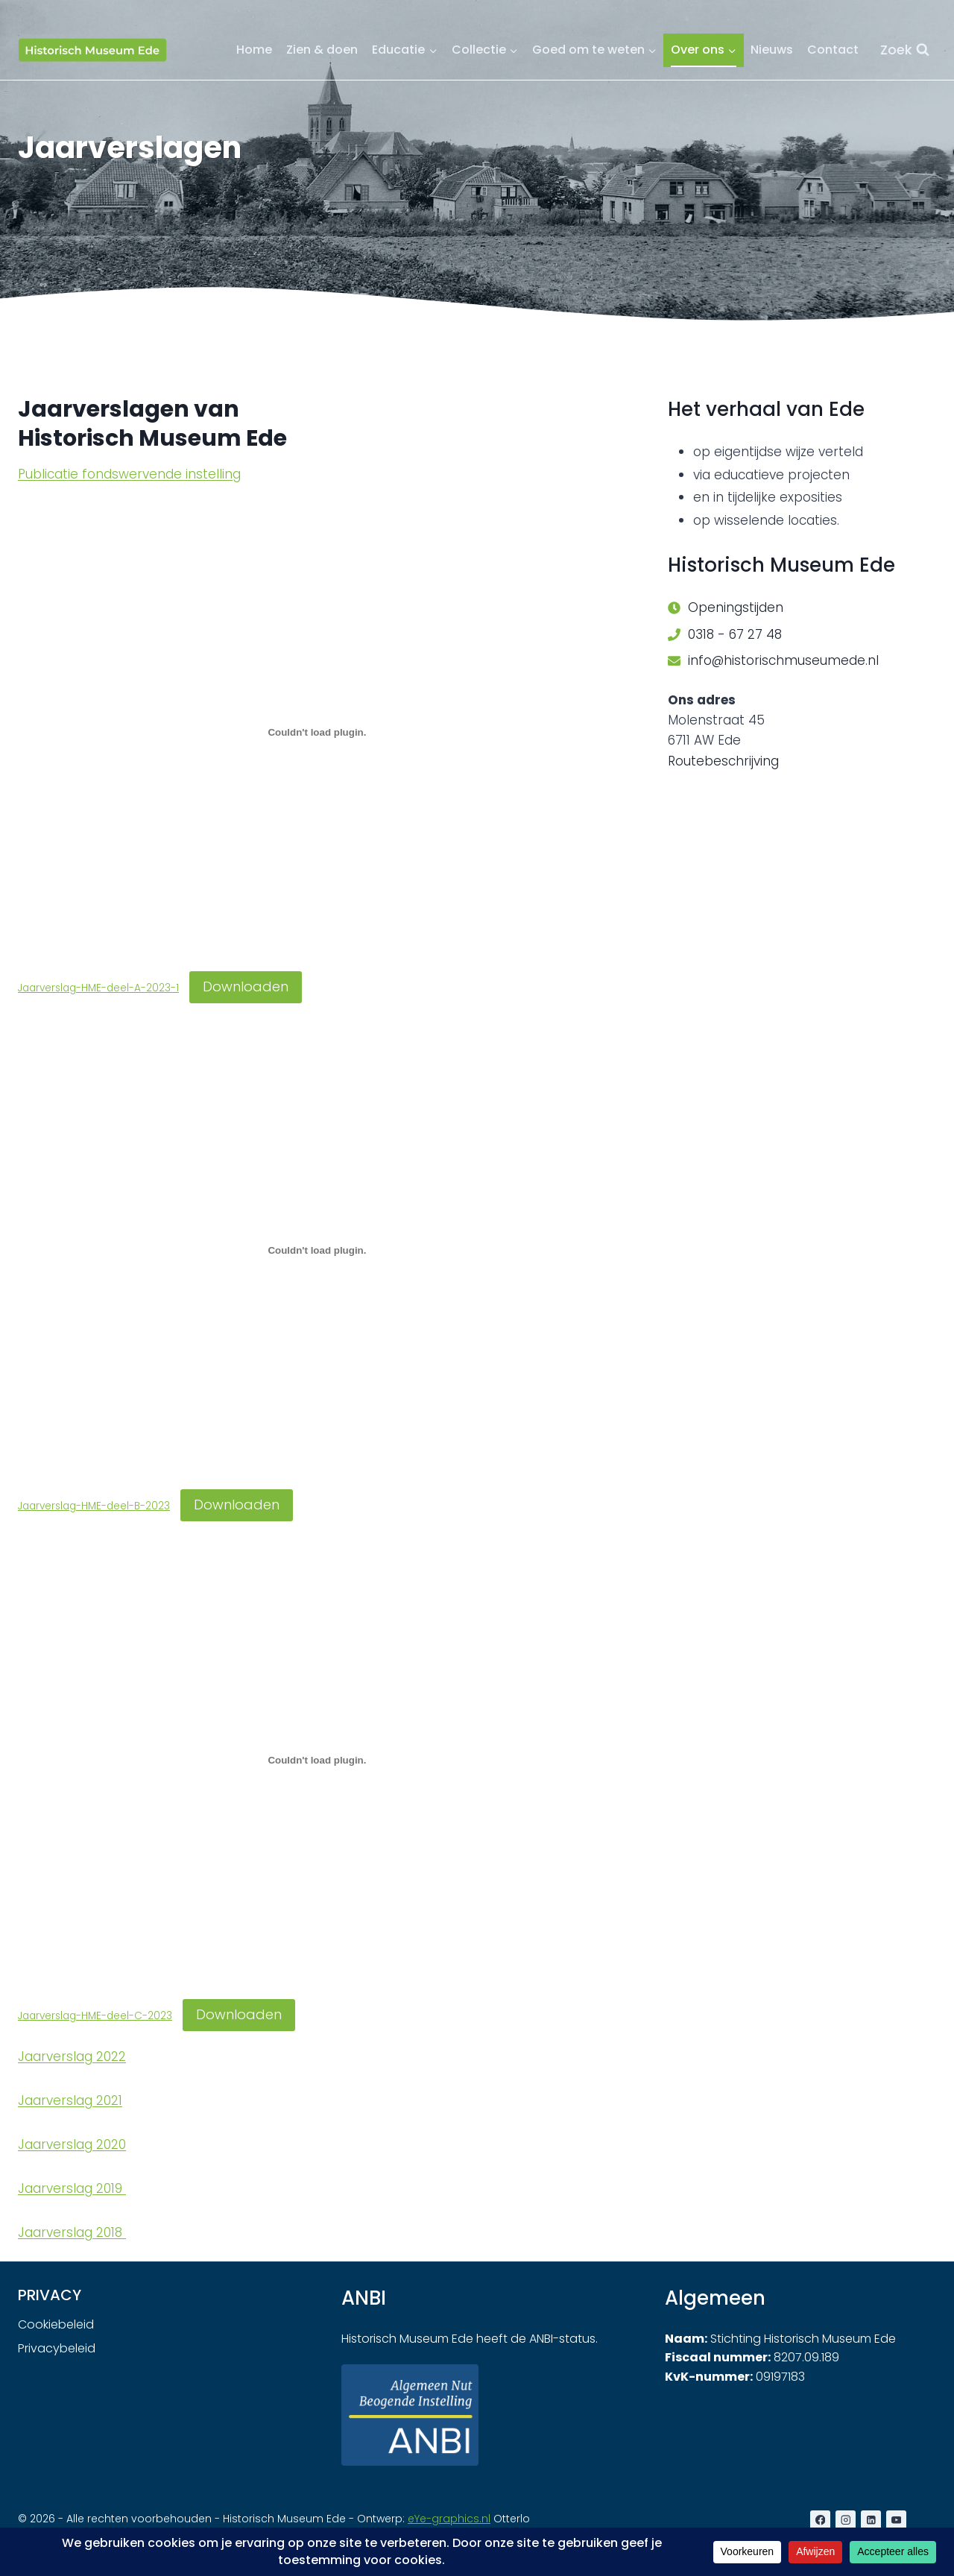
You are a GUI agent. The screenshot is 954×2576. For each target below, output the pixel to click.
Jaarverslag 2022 (72, 2056)
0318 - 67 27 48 (735, 634)
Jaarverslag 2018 (72, 2232)
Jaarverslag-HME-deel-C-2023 (95, 2016)
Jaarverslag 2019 (72, 2188)
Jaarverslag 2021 (70, 2100)
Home (254, 49)
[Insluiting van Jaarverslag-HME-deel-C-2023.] (317, 1760)
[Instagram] (845, 2520)
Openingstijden (735, 607)
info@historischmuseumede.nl (783, 660)
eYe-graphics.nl (449, 2518)
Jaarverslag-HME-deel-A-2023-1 (98, 988)
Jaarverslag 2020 (72, 2144)
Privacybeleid (56, 2348)
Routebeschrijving (723, 761)
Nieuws (772, 49)
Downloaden (245, 986)
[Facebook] (820, 2520)
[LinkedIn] (871, 2520)
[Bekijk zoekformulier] (905, 50)
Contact (833, 49)
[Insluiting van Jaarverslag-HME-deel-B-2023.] (317, 1250)
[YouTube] (896, 2520)
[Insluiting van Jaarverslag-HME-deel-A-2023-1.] (317, 732)
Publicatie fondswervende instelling (129, 474)
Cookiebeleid (56, 2324)
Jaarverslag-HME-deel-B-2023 (94, 1506)
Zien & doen (322, 49)
